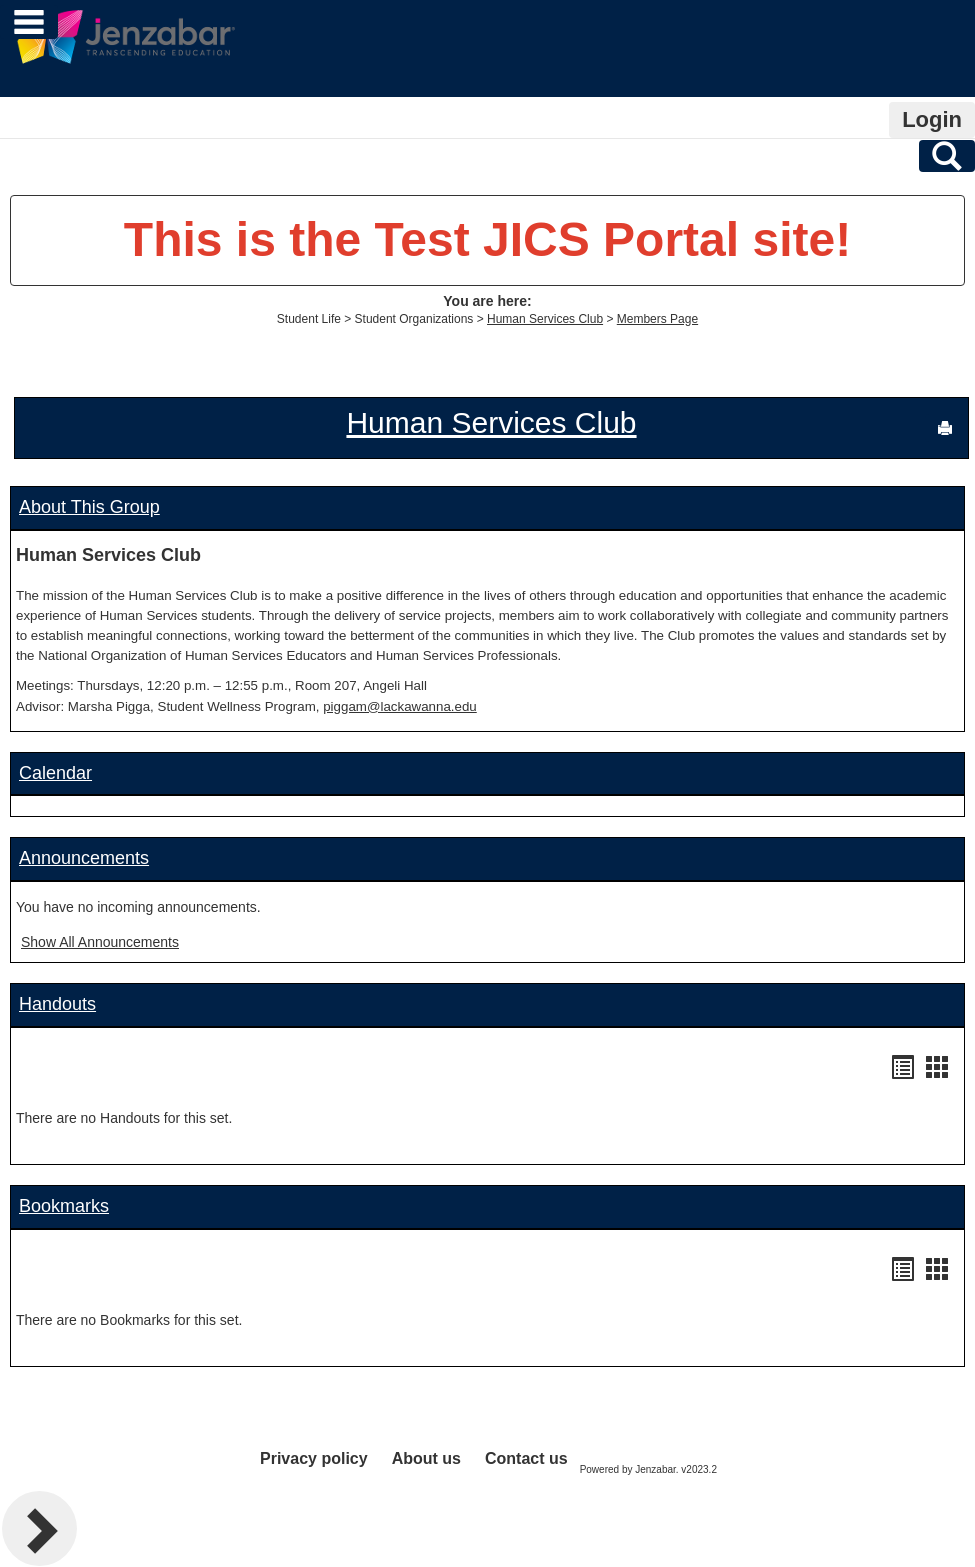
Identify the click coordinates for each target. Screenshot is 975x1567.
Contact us (526, 1458)
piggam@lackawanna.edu (400, 706)
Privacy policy (314, 1458)
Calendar (55, 773)
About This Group (89, 507)
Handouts (57, 1004)
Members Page (657, 319)
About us (426, 1458)
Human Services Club (545, 319)
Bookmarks (64, 1206)
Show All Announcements (100, 942)
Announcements (84, 858)
